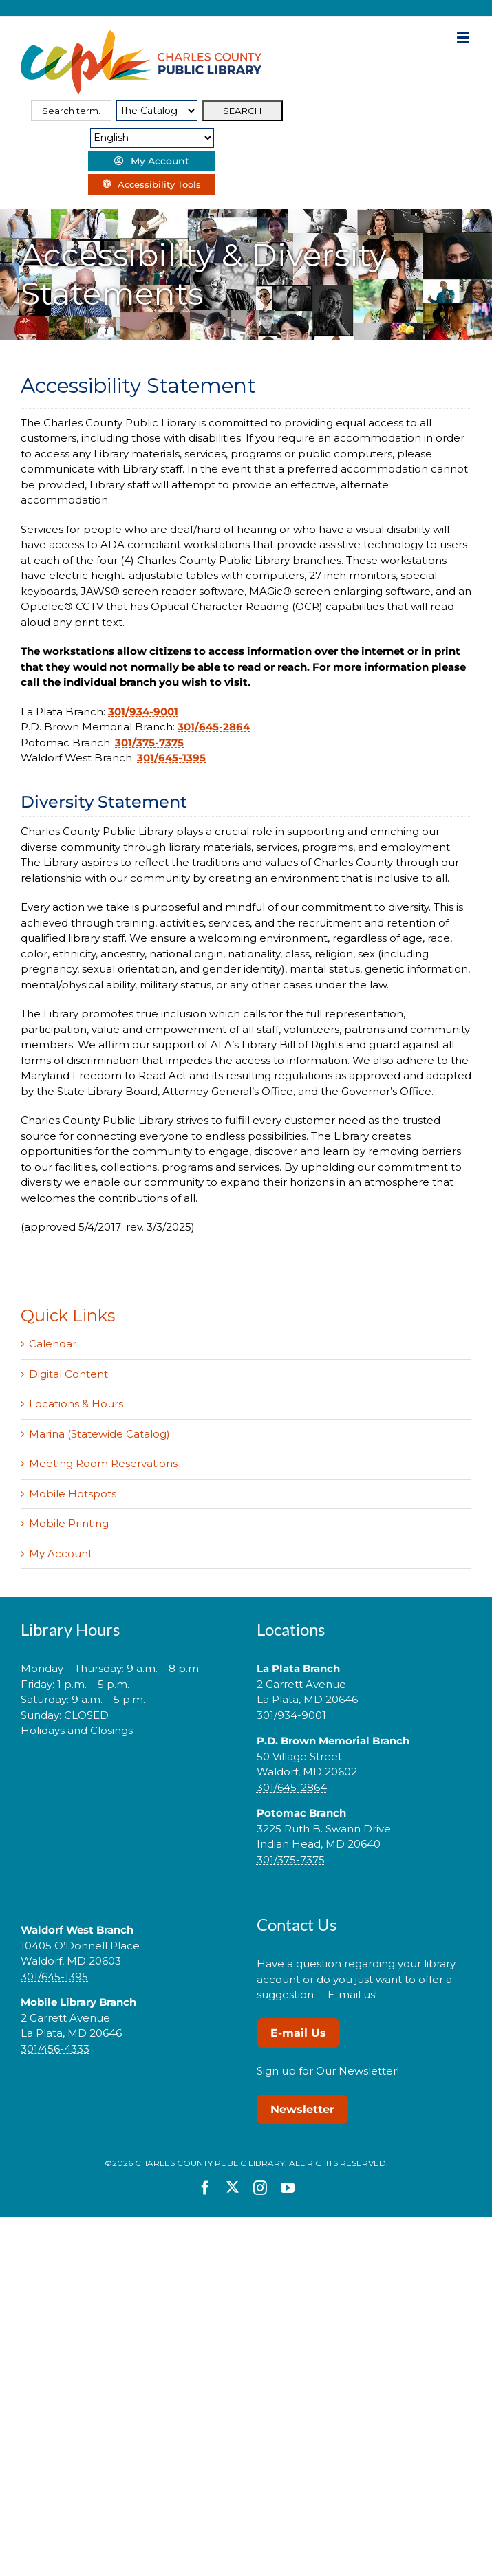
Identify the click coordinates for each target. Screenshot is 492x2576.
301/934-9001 (143, 711)
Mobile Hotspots (72, 1493)
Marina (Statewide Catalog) (99, 1433)
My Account (60, 1553)
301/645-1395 (171, 757)
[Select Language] (152, 138)
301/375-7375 (149, 742)
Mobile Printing (69, 1523)
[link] (128, 1774)
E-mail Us (298, 2032)
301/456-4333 (55, 2048)
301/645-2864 (214, 726)
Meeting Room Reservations (103, 1463)
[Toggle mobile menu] (464, 37)
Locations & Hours (76, 1403)
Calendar (52, 1343)
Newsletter (302, 2109)
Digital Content (68, 1374)
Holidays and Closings (77, 1730)
